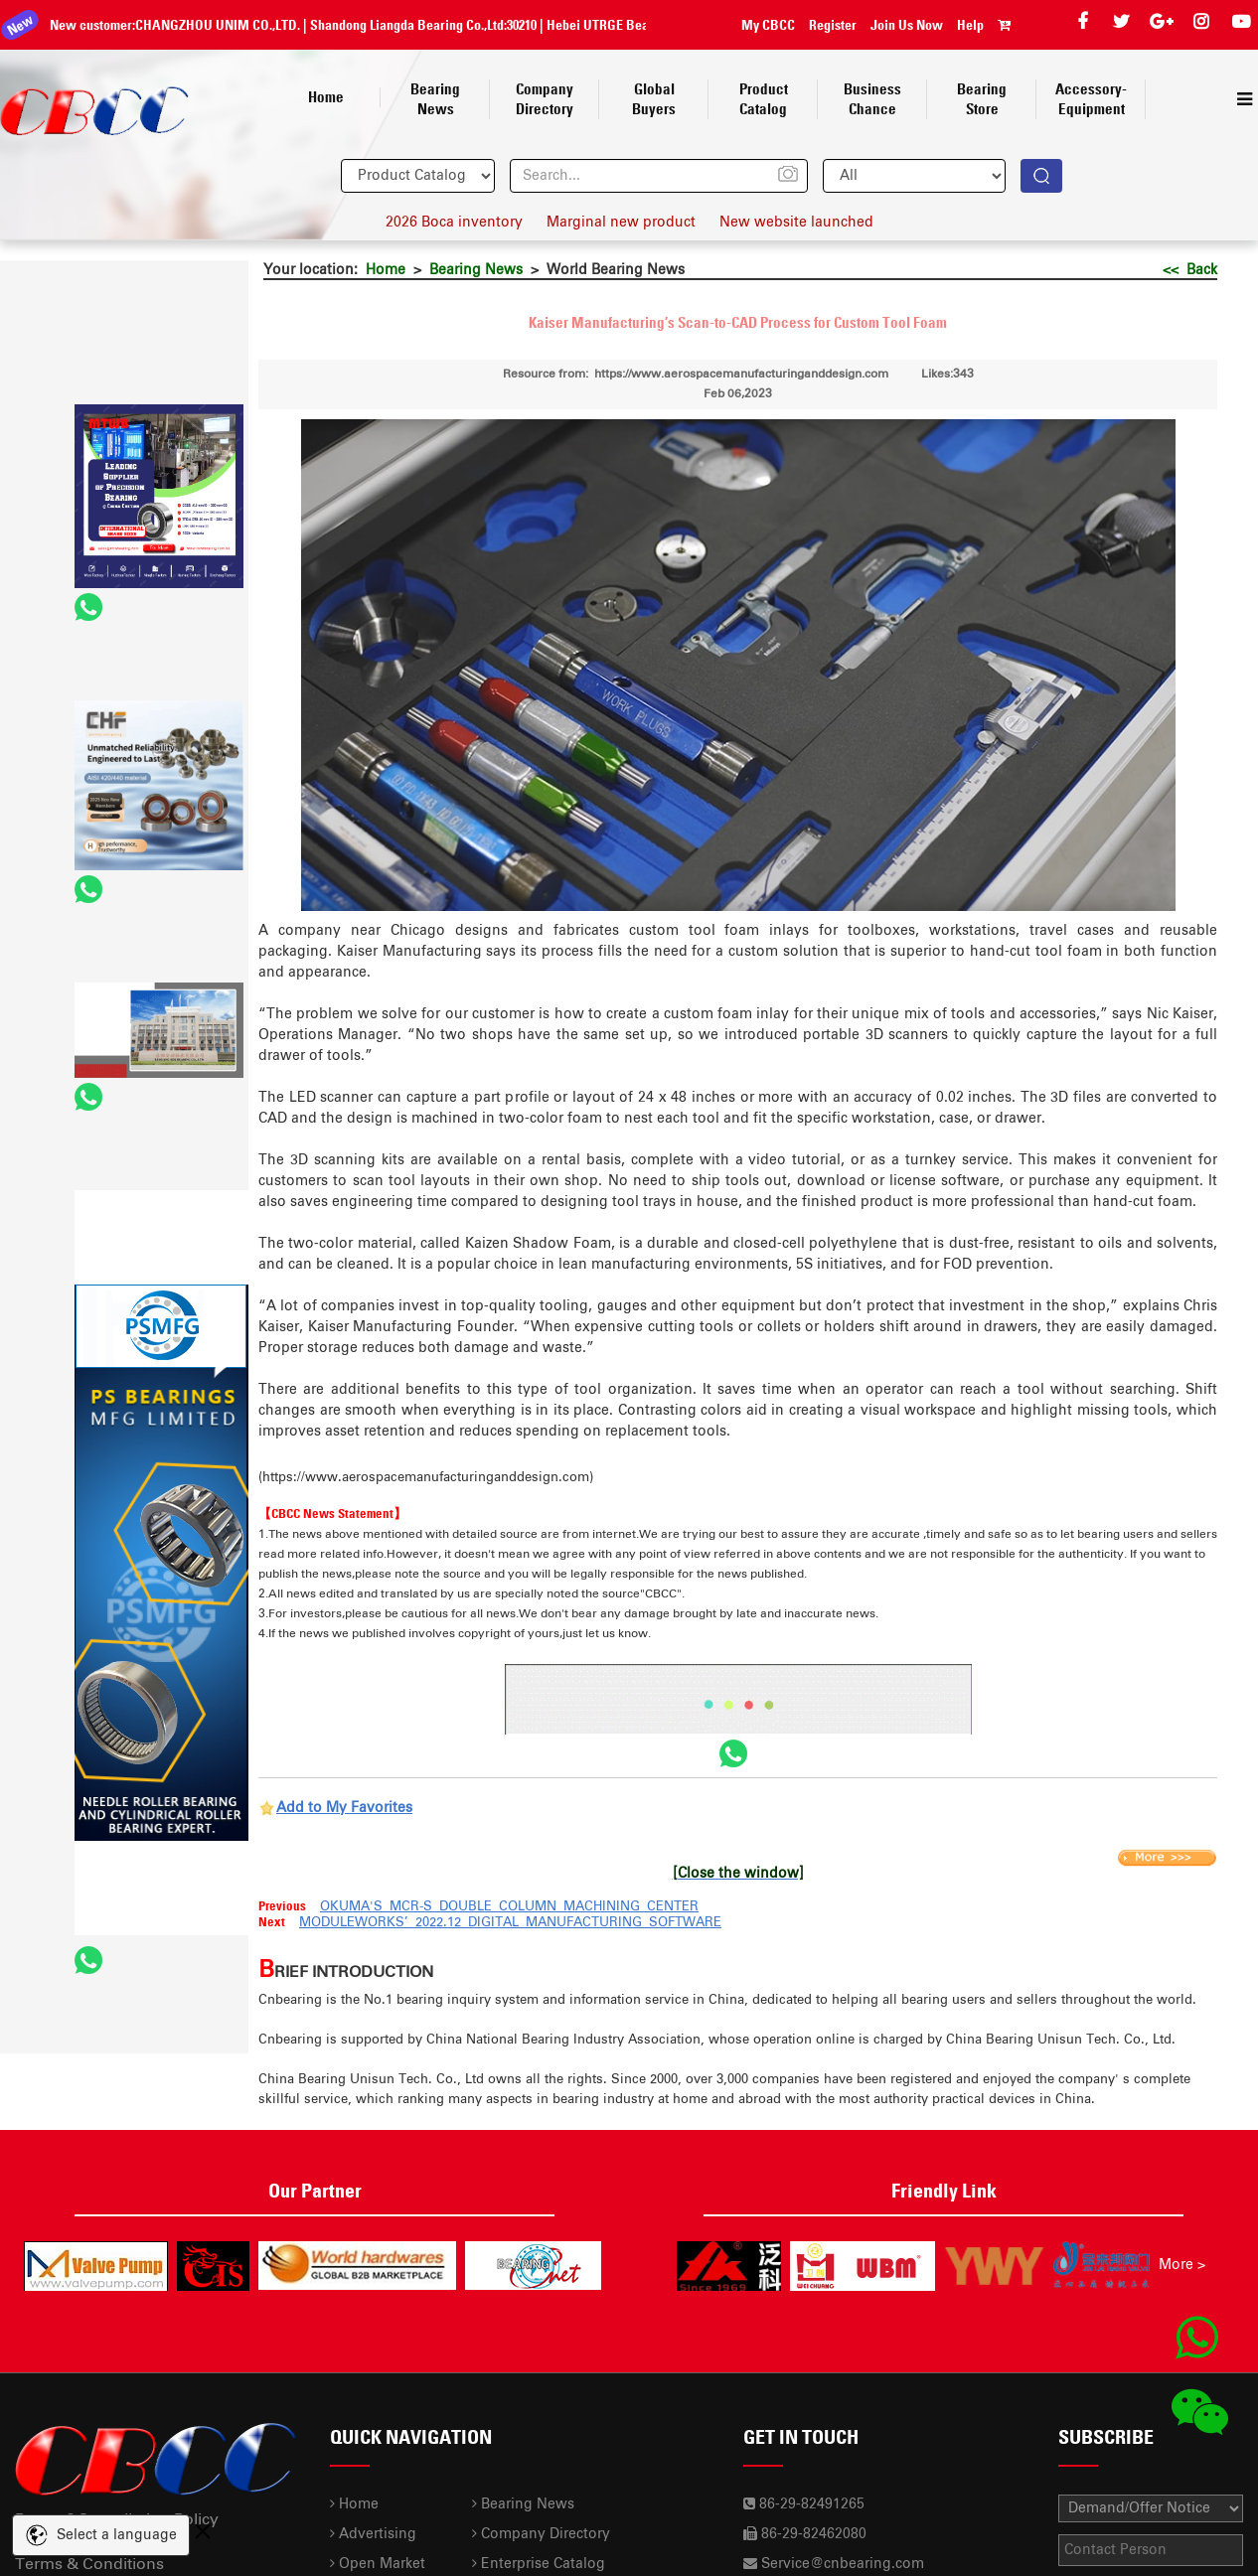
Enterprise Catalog (538, 2564)
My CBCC (768, 25)
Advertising (373, 2534)
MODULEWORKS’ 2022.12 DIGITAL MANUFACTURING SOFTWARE (510, 1922)
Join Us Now (906, 25)
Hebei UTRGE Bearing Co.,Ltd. (610, 25)
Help (970, 25)
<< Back (1190, 270)
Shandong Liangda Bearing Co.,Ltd (386, 25)
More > (1182, 2265)
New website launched (796, 222)
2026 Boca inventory (454, 222)
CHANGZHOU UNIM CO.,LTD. (196, 25)
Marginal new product (621, 222)
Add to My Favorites (344, 1808)
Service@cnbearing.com (842, 2564)
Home (385, 270)
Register (833, 25)
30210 (501, 25)
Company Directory (541, 2534)
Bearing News (476, 270)
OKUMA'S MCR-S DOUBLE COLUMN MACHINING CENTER (509, 1906)
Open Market (377, 2564)
